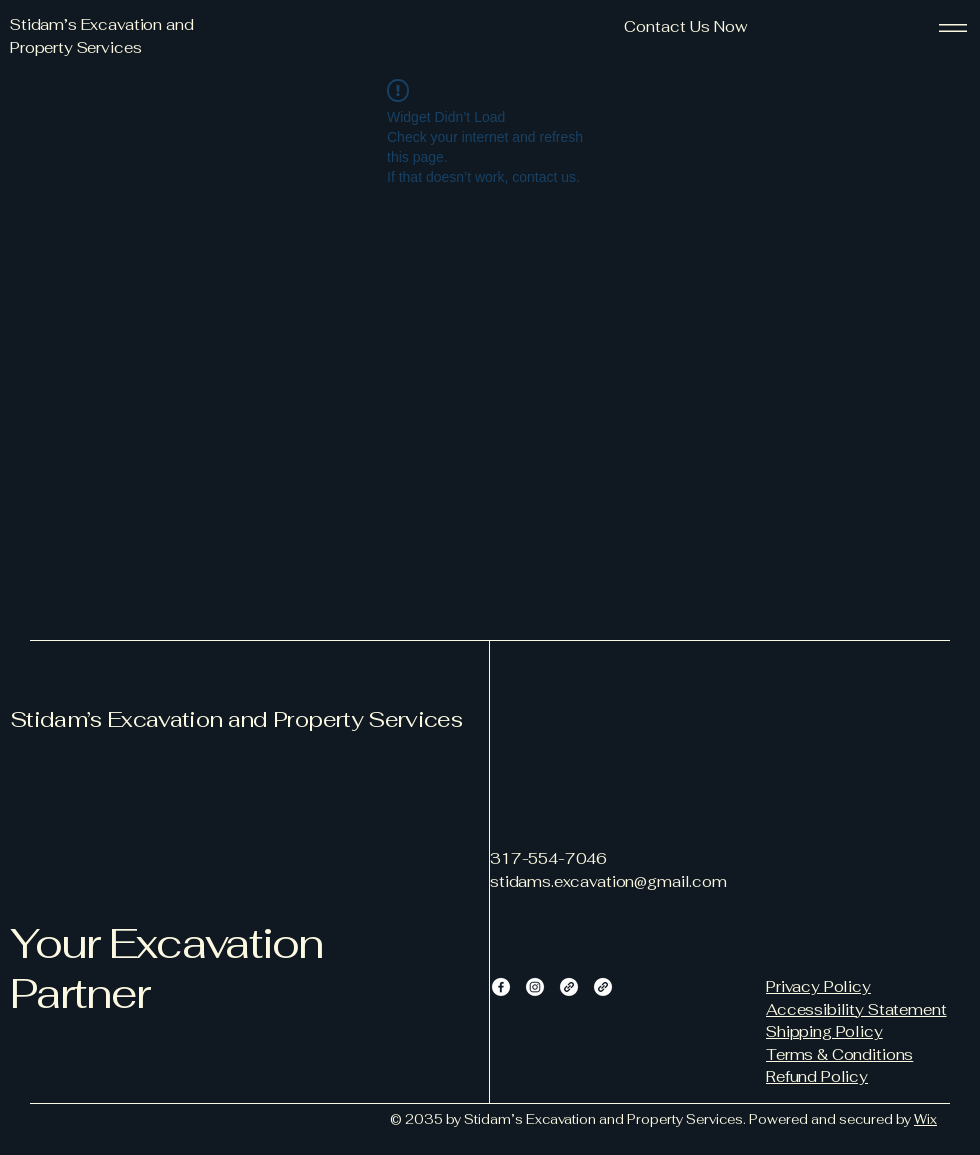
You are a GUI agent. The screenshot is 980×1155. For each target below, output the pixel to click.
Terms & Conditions (839, 1054)
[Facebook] (501, 987)
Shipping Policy (824, 1031)
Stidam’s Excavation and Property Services (236, 719)
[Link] (569, 987)
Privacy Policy (818, 986)
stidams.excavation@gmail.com (608, 881)
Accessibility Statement (856, 1009)
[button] (685, 27)
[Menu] (953, 27)
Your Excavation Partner (166, 968)
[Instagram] (535, 987)
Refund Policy (817, 1076)
